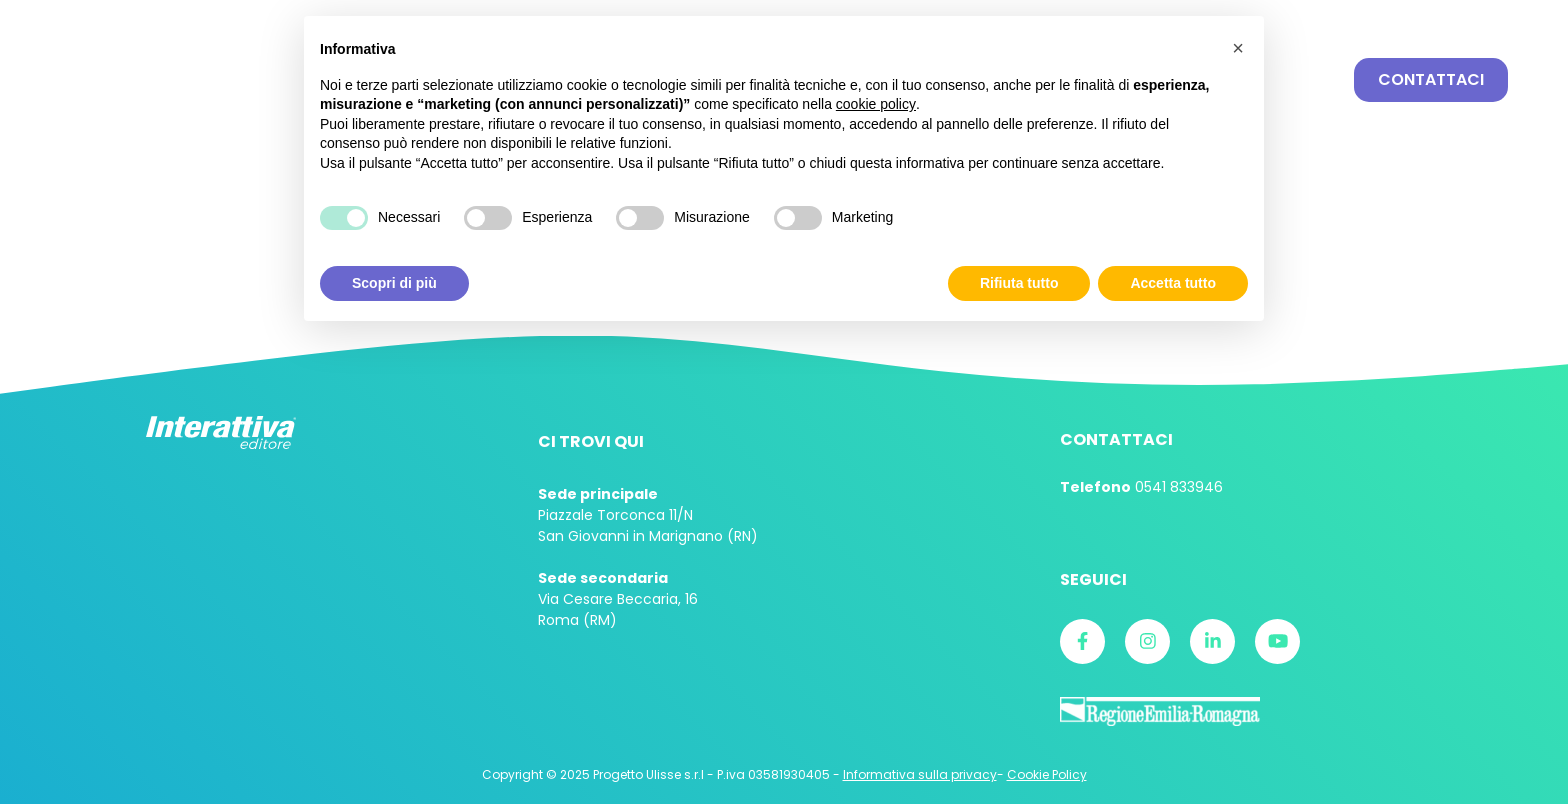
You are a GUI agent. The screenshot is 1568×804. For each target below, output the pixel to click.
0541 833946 (1179, 487)
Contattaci (1431, 79)
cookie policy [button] (876, 104)
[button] (1238, 48)
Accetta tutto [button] (1173, 283)
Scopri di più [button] (394, 283)
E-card (1466, 18)
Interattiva (165, 80)
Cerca (1316, 80)
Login (1344, 18)
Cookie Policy (1047, 774)
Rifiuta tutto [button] (1019, 283)
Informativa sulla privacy (920, 774)
